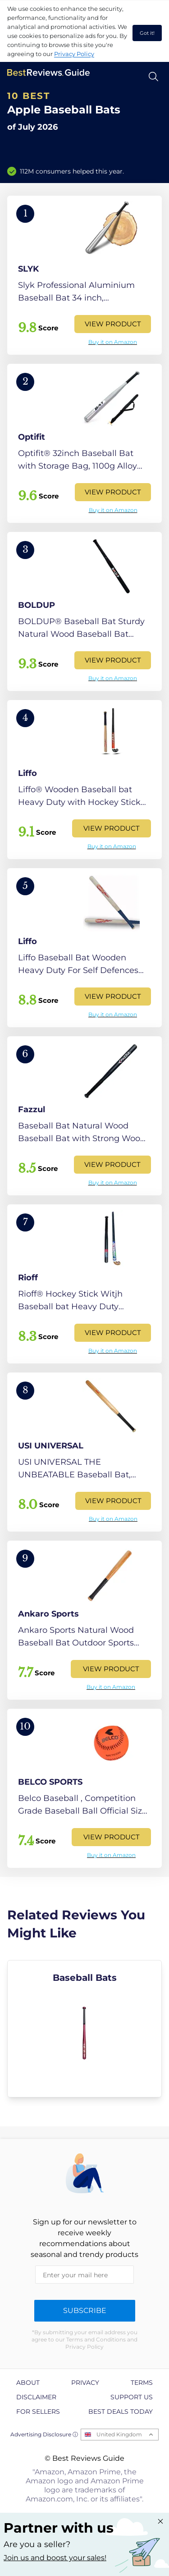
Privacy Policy (74, 53)
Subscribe (84, 2310)
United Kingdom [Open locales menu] (119, 2434)
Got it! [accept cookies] (147, 33)
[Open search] (153, 76)
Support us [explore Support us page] (131, 2397)
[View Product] (84, 275)
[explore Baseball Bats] (84, 2028)
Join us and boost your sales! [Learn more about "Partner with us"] (55, 2557)
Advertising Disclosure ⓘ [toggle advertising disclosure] (44, 2434)
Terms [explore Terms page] (142, 2383)
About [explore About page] (28, 2383)
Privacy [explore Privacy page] (85, 2383)
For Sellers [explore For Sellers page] (38, 2411)
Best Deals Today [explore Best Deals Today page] (120, 2411)
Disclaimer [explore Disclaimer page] (36, 2397)
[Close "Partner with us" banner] (160, 2521)
